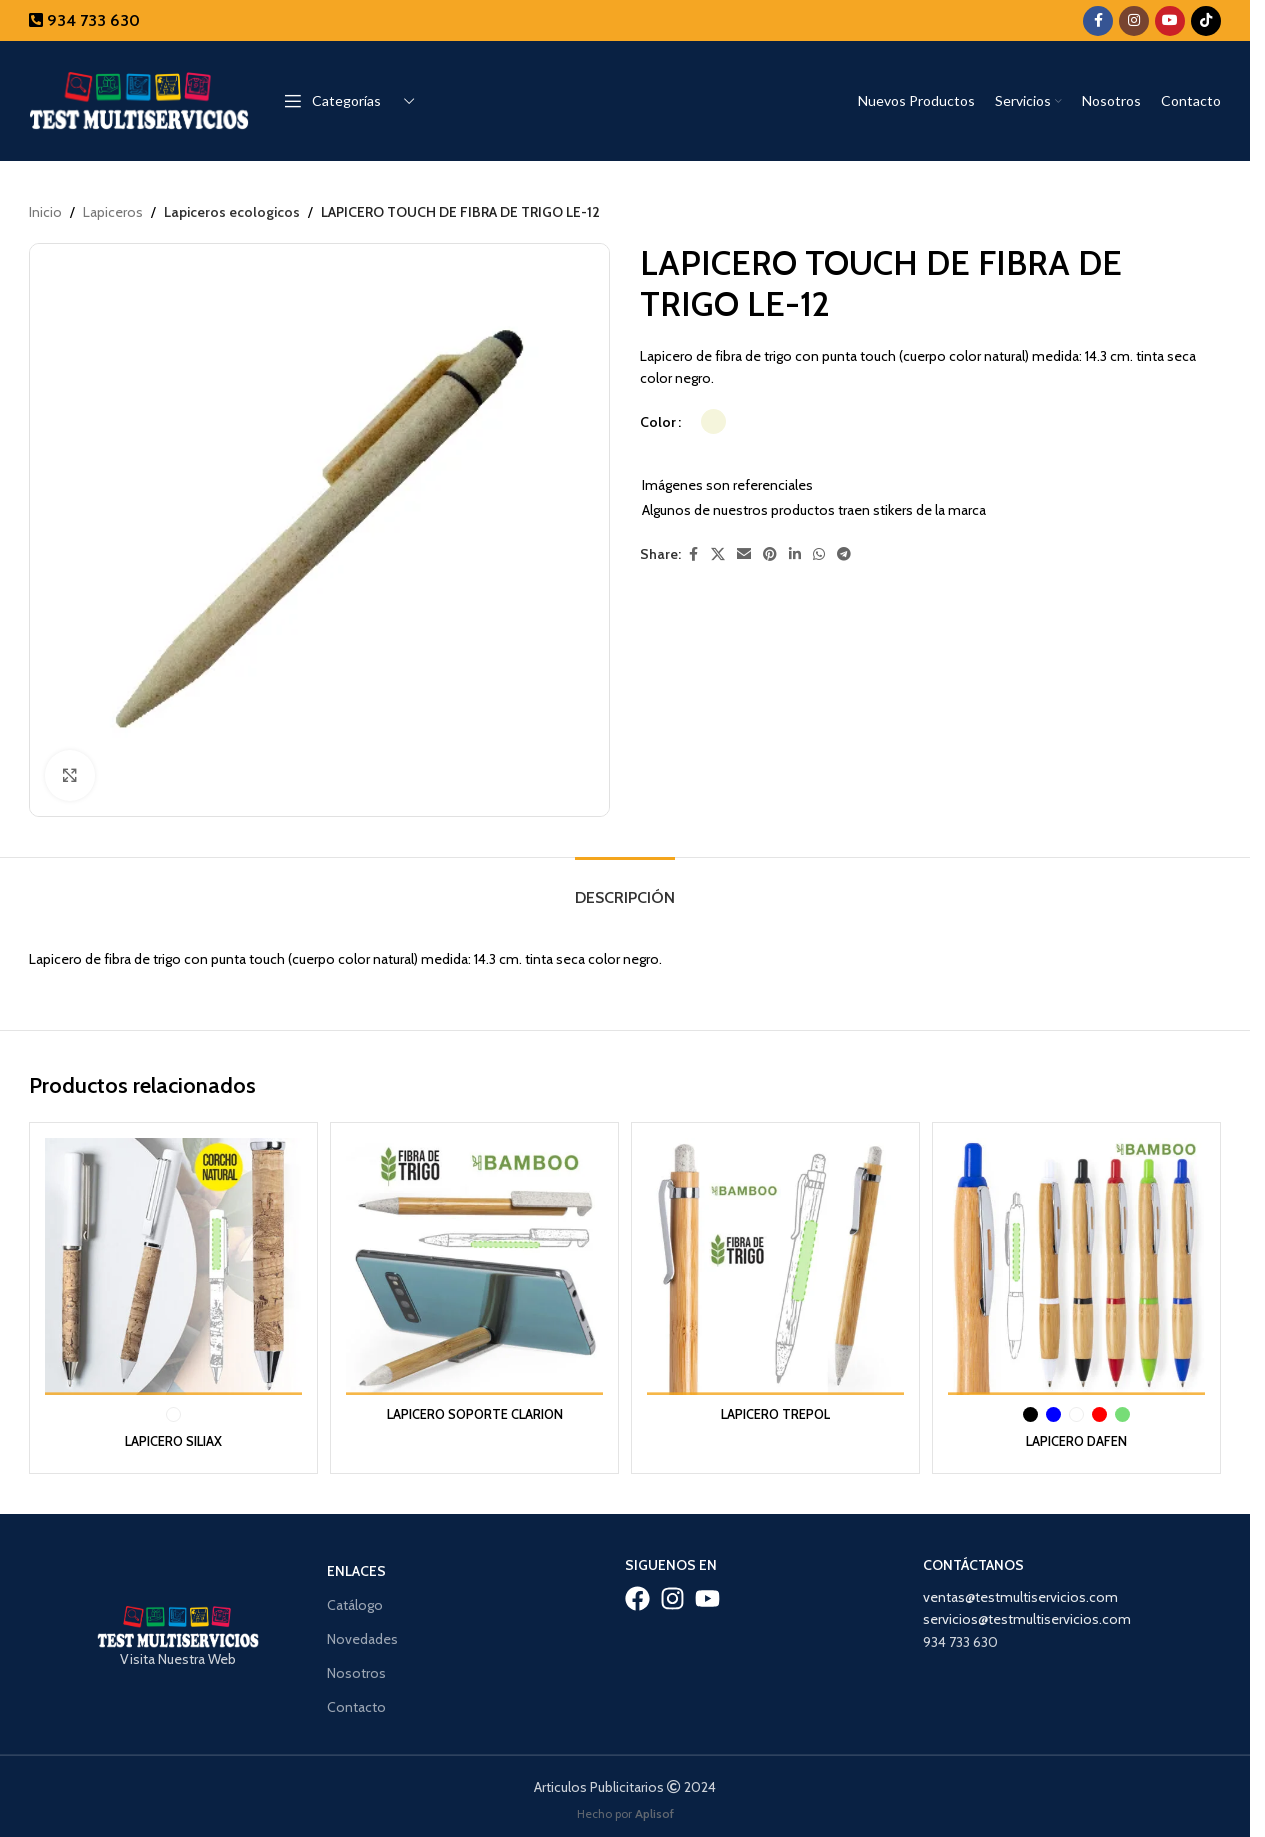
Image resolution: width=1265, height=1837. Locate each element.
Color (658, 422)
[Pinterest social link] (770, 555)
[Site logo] (139, 99)
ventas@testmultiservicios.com (1020, 1591)
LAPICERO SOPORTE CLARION (474, 1407)
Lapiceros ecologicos (230, 212)
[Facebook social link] (1098, 21)
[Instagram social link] (1134, 21)
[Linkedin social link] (795, 555)
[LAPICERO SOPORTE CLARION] (473, 1263)
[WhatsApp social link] (819, 555)
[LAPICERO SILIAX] (170, 1263)
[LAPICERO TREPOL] (776, 1263)
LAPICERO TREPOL (776, 1407)
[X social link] (718, 555)
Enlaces (356, 1564)
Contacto (356, 1701)
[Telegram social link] (844, 555)
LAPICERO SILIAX (170, 1434)
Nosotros (356, 1667)
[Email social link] (744, 555)
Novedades (362, 1633)
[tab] (625, 887)
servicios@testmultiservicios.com (1027, 1613)
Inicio (45, 212)
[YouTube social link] (1170, 21)
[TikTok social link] (1206, 21)
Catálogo (355, 1598)
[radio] (713, 422)
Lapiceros (113, 212)
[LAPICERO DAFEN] (1079, 1263)
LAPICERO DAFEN (1080, 1434)
